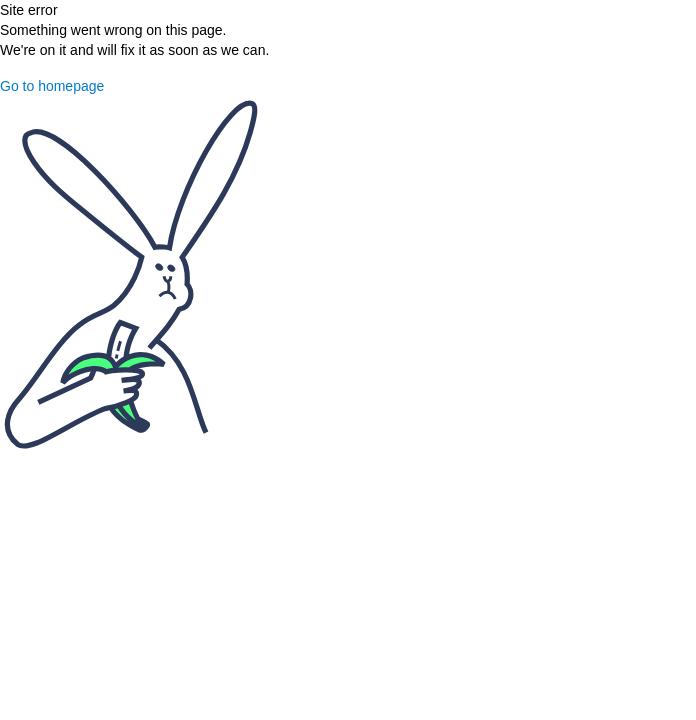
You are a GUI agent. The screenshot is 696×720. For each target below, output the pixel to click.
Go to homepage (52, 86)
